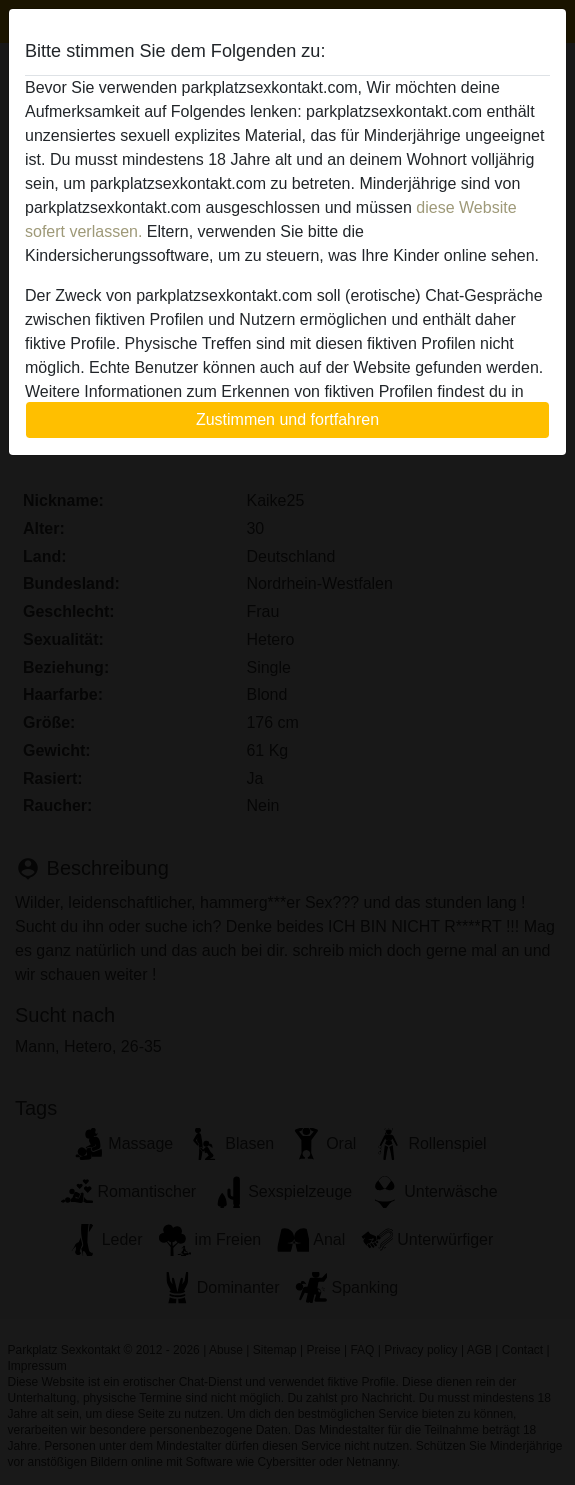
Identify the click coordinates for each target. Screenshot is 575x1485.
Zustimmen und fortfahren (287, 419)
